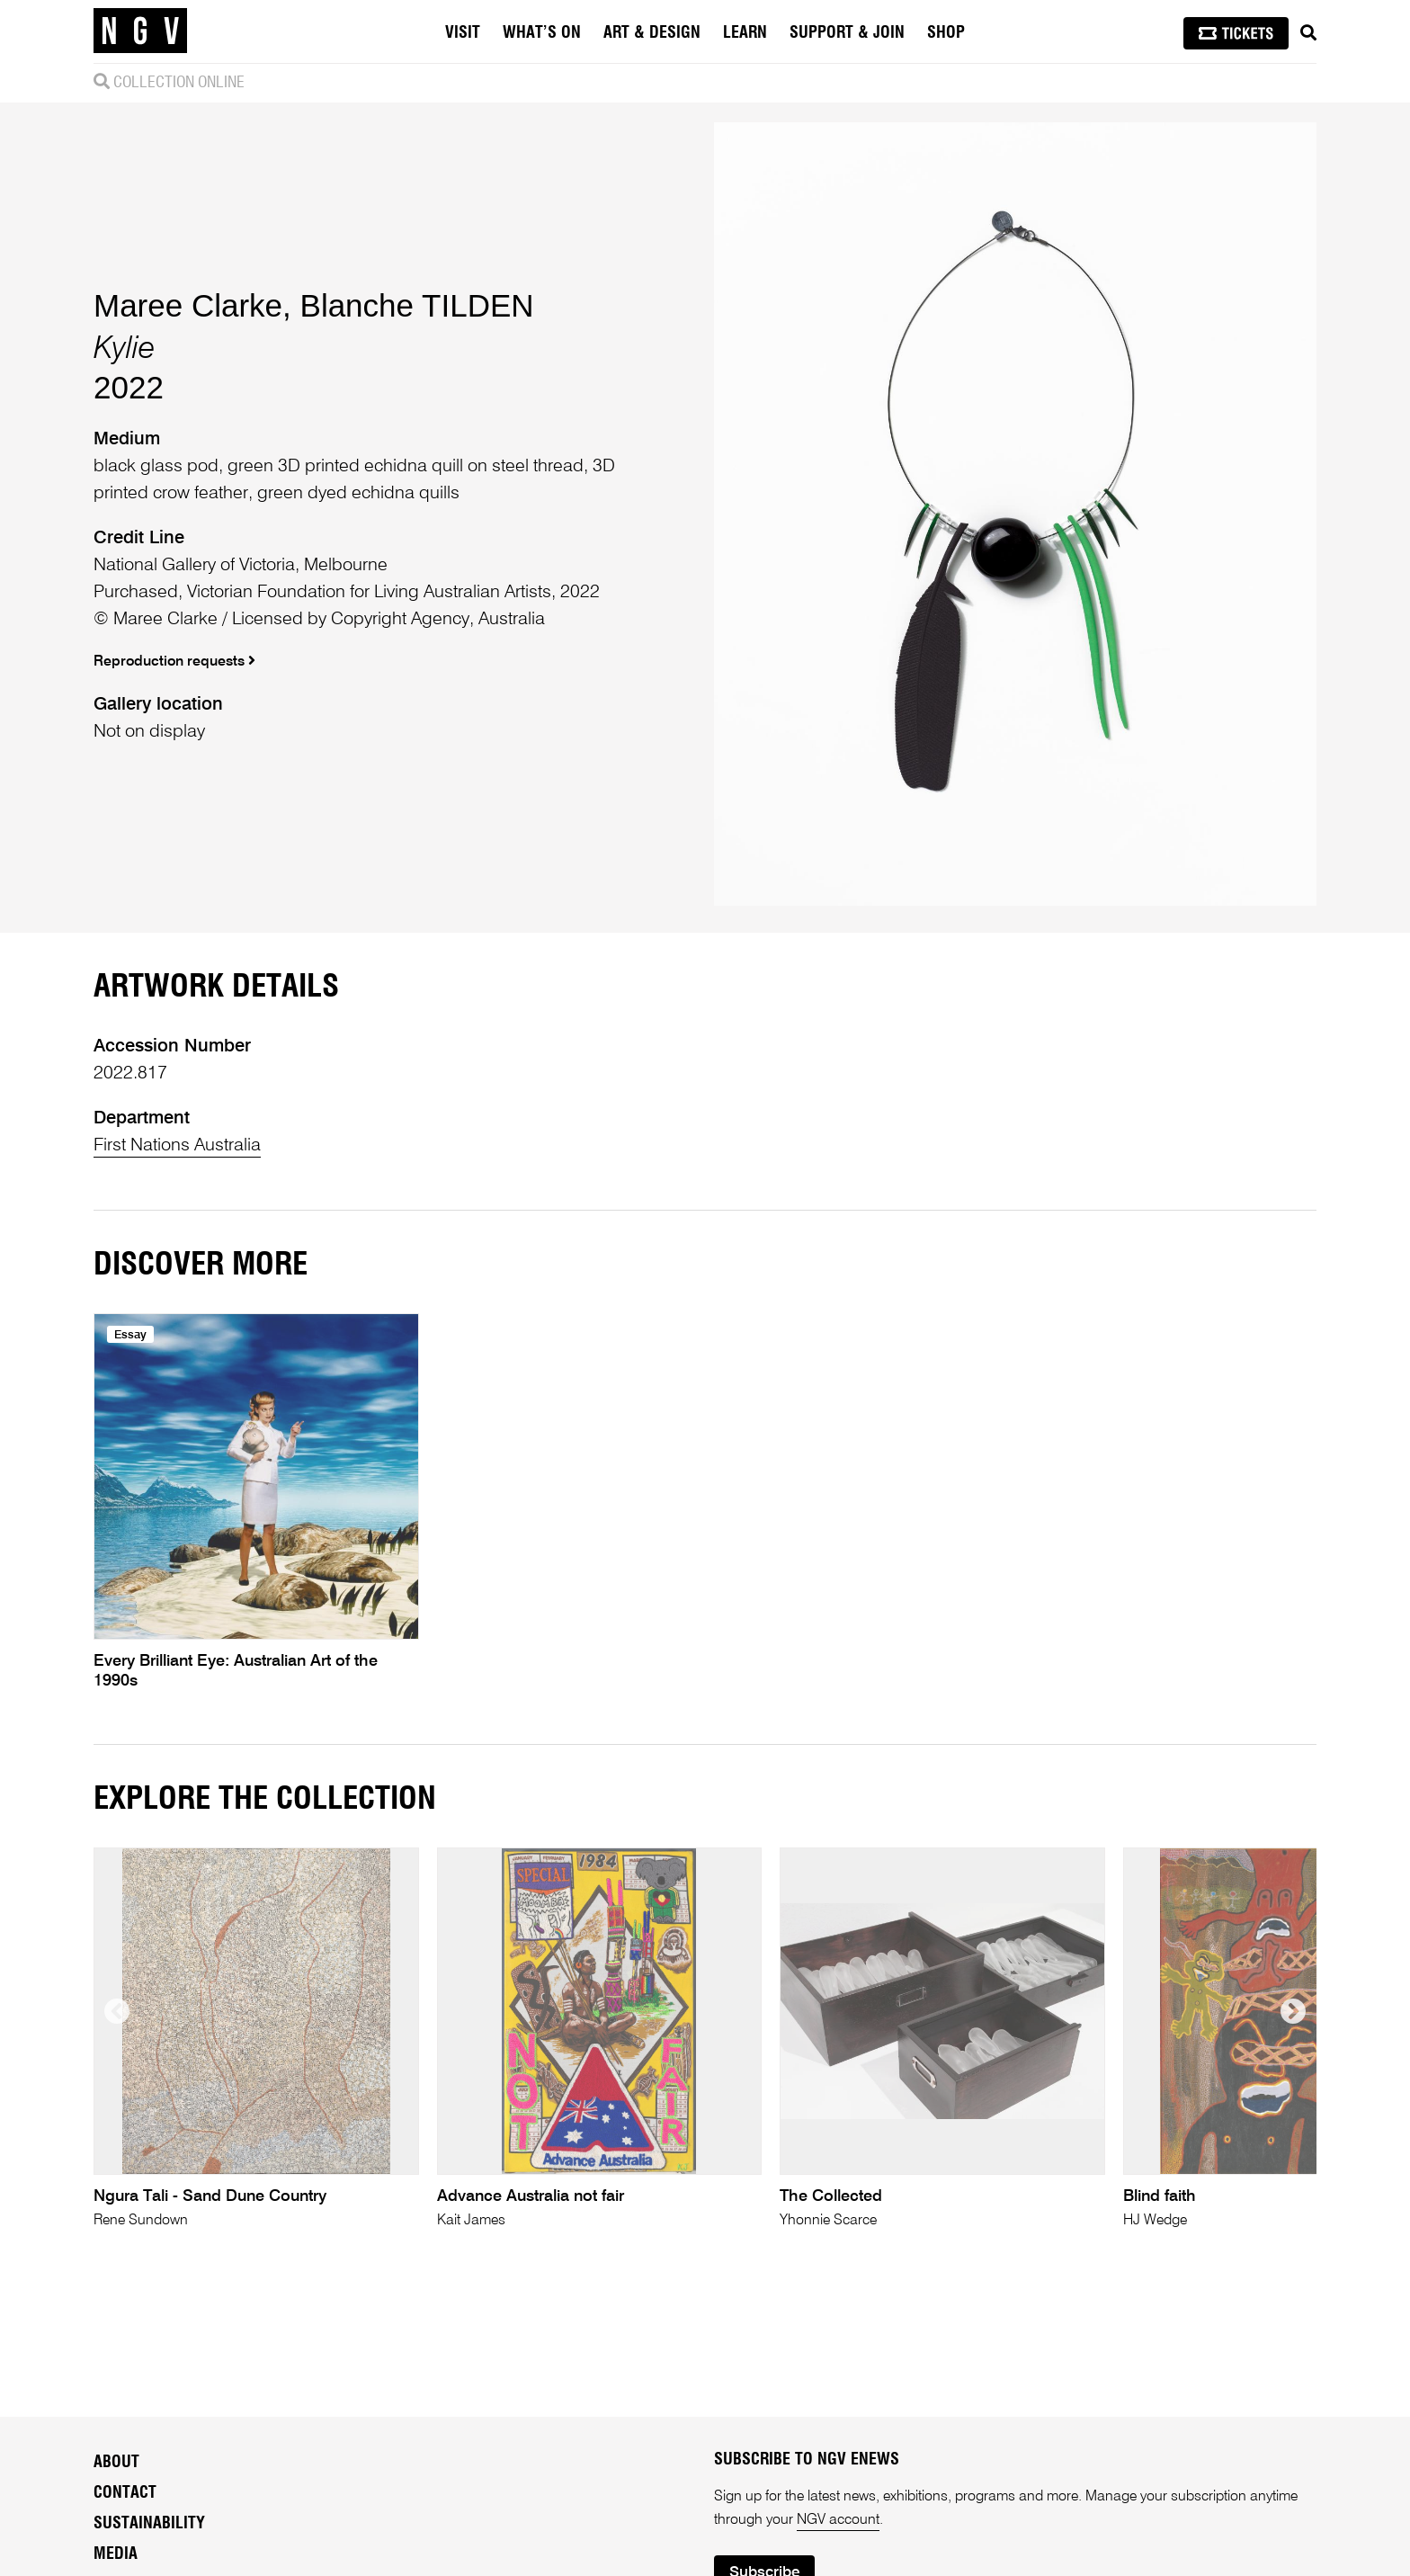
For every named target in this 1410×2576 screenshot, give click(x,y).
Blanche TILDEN (417, 305)
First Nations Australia (177, 1146)
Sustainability (149, 2524)
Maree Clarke (188, 305)
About (116, 2463)
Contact (125, 2493)
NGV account (838, 2520)
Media (116, 2554)
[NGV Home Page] (140, 31)
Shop (946, 33)
